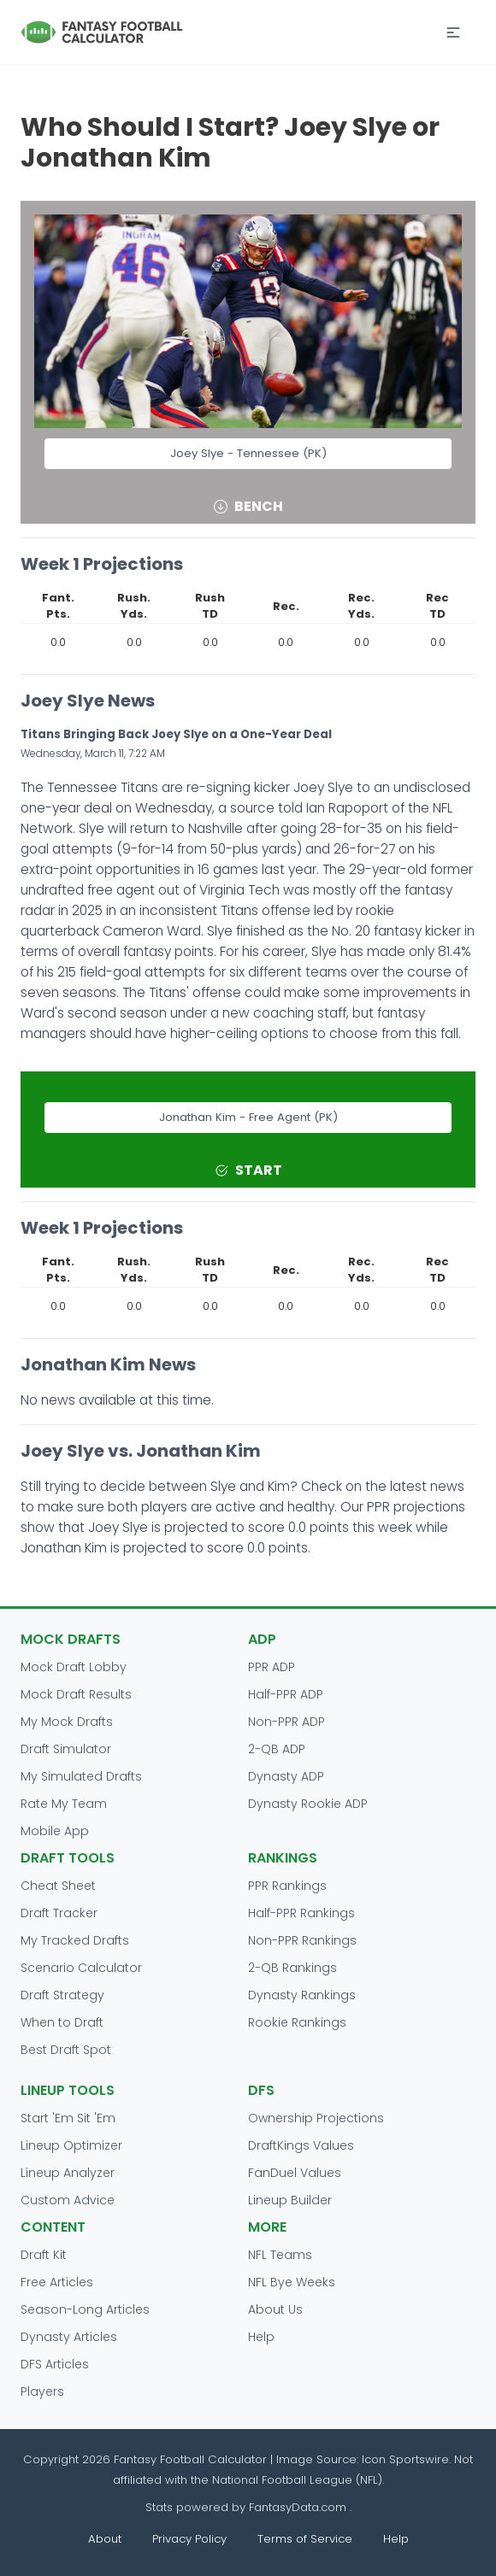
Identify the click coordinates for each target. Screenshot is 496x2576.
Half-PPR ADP (285, 1694)
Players (42, 2391)
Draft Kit (44, 2254)
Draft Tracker (59, 1913)
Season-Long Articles (85, 2309)
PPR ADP (271, 1666)
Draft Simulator (66, 1748)
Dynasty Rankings (302, 1995)
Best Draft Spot (66, 2049)
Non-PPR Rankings (302, 1940)
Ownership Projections (316, 2118)
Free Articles (57, 2282)
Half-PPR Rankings (301, 1913)
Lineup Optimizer (71, 2145)
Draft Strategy (62, 1995)
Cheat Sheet (58, 1885)
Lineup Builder (290, 2200)
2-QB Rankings (292, 1967)
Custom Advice (68, 2200)
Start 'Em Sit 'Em (68, 2118)
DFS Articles (55, 2364)
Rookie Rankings (297, 2022)
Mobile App (55, 1831)
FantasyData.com (299, 2507)
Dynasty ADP (286, 1776)
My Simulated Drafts (81, 1776)
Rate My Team (64, 1803)
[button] (453, 32)
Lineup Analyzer (68, 2172)
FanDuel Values (294, 2172)
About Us (275, 2309)
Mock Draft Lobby (74, 1666)
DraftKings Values (301, 2145)
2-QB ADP (276, 1748)
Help (261, 2336)
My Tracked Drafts (75, 1940)
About (104, 2539)
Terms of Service (304, 2539)
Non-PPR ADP (286, 1721)
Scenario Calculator (81, 1967)
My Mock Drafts (67, 1721)
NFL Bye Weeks (291, 2282)
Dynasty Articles (69, 2336)
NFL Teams (280, 2254)
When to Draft (62, 2022)
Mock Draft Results (76, 1694)
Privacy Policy (189, 2539)
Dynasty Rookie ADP (308, 1803)
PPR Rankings (287, 1885)
